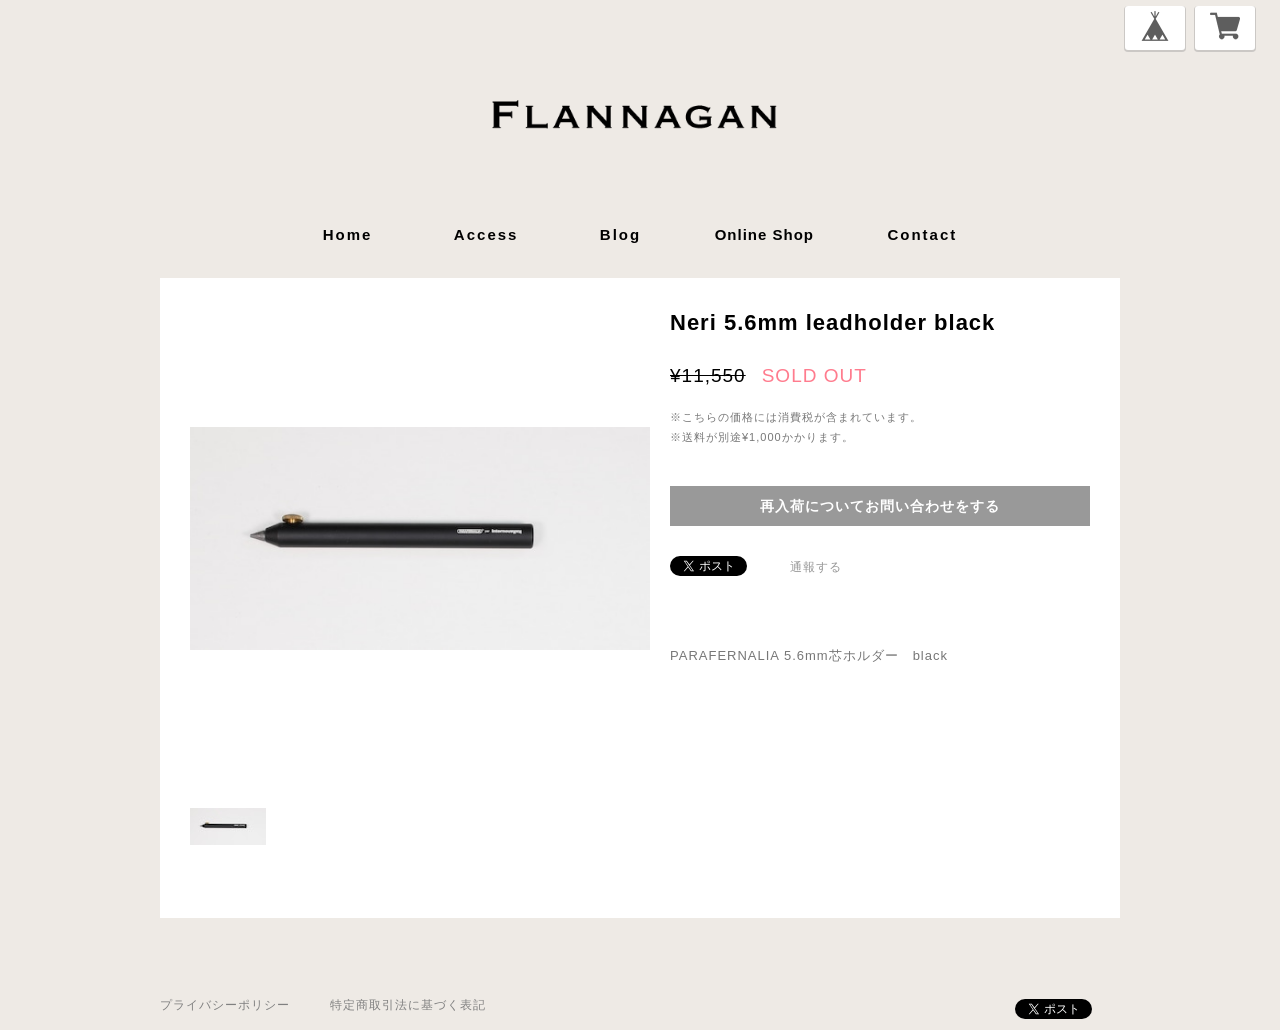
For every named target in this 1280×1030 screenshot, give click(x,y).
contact (922, 234)
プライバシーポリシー (225, 1005)
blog (620, 234)
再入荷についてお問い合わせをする (880, 506)
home (348, 234)
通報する (816, 567)
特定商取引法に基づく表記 (408, 1005)
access (486, 234)
